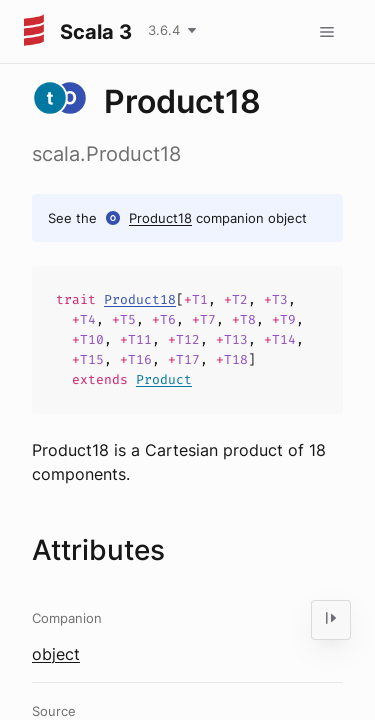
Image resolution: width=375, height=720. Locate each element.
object (56, 654)
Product (164, 379)
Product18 (160, 218)
